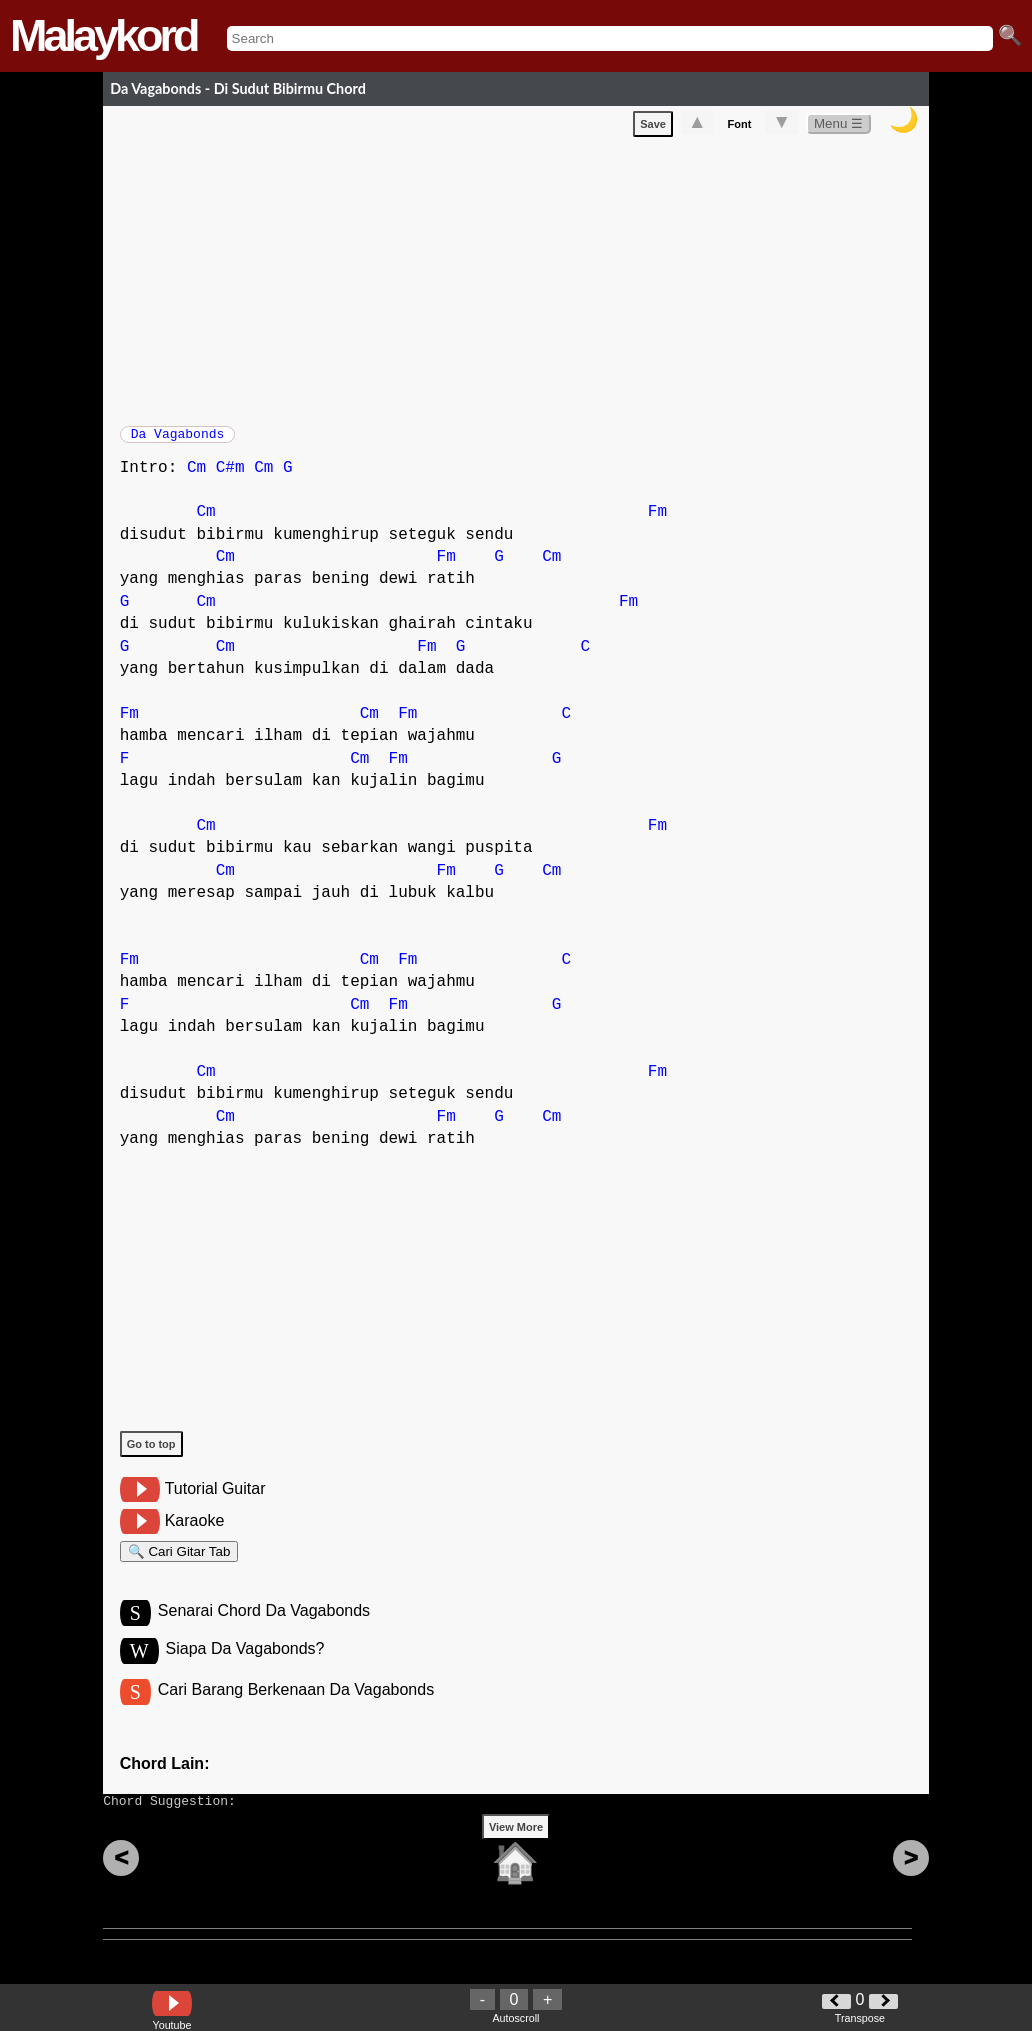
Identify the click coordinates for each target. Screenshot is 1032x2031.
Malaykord (103, 35)
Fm (657, 522)
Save (653, 128)
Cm (196, 478)
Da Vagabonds (178, 440)
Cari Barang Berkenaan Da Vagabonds (296, 1711)
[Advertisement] (524, 281)
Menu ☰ (838, 127)
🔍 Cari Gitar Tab (179, 1564)
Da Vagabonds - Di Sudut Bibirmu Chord (238, 88)
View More (516, 1858)
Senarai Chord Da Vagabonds (264, 1629)
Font (740, 128)
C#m (230, 478)
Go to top (151, 1454)
